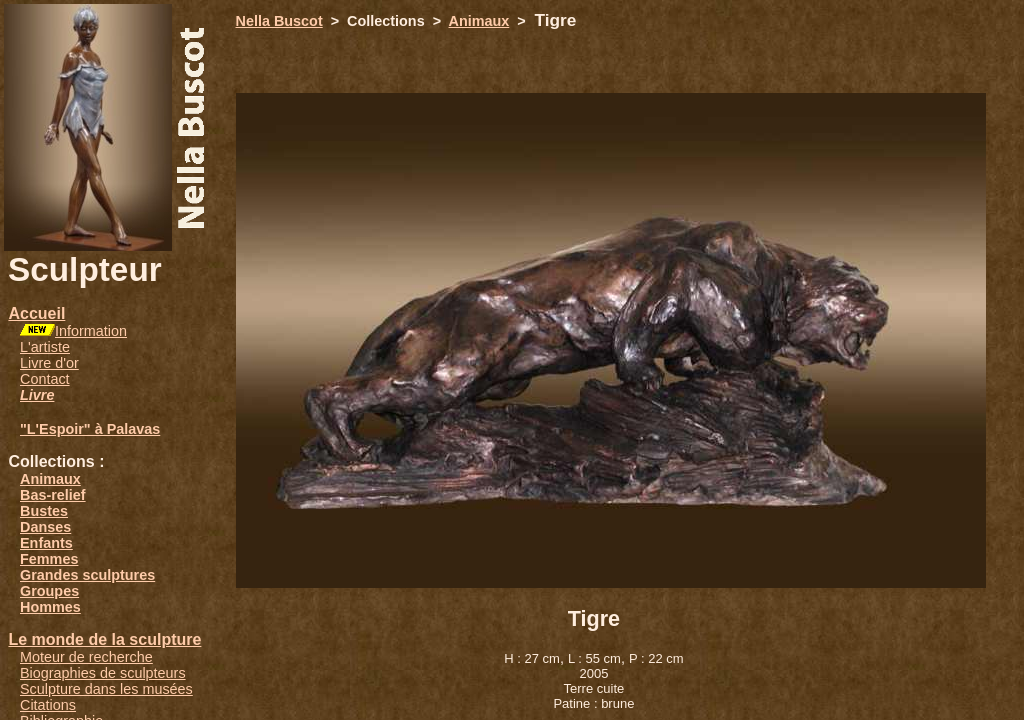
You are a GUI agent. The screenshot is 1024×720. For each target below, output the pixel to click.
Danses (45, 527)
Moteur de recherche (86, 657)
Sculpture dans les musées (106, 689)
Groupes (49, 591)
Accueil (36, 313)
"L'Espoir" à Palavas (90, 429)
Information (91, 331)
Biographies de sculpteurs (103, 673)
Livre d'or (49, 363)
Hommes (50, 607)
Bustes (44, 511)
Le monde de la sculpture (104, 639)
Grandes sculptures (87, 575)
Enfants (46, 543)
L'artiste (45, 347)
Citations (48, 705)
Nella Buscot (279, 21)
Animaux (50, 479)
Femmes (49, 559)
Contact (45, 379)
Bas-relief (53, 495)
